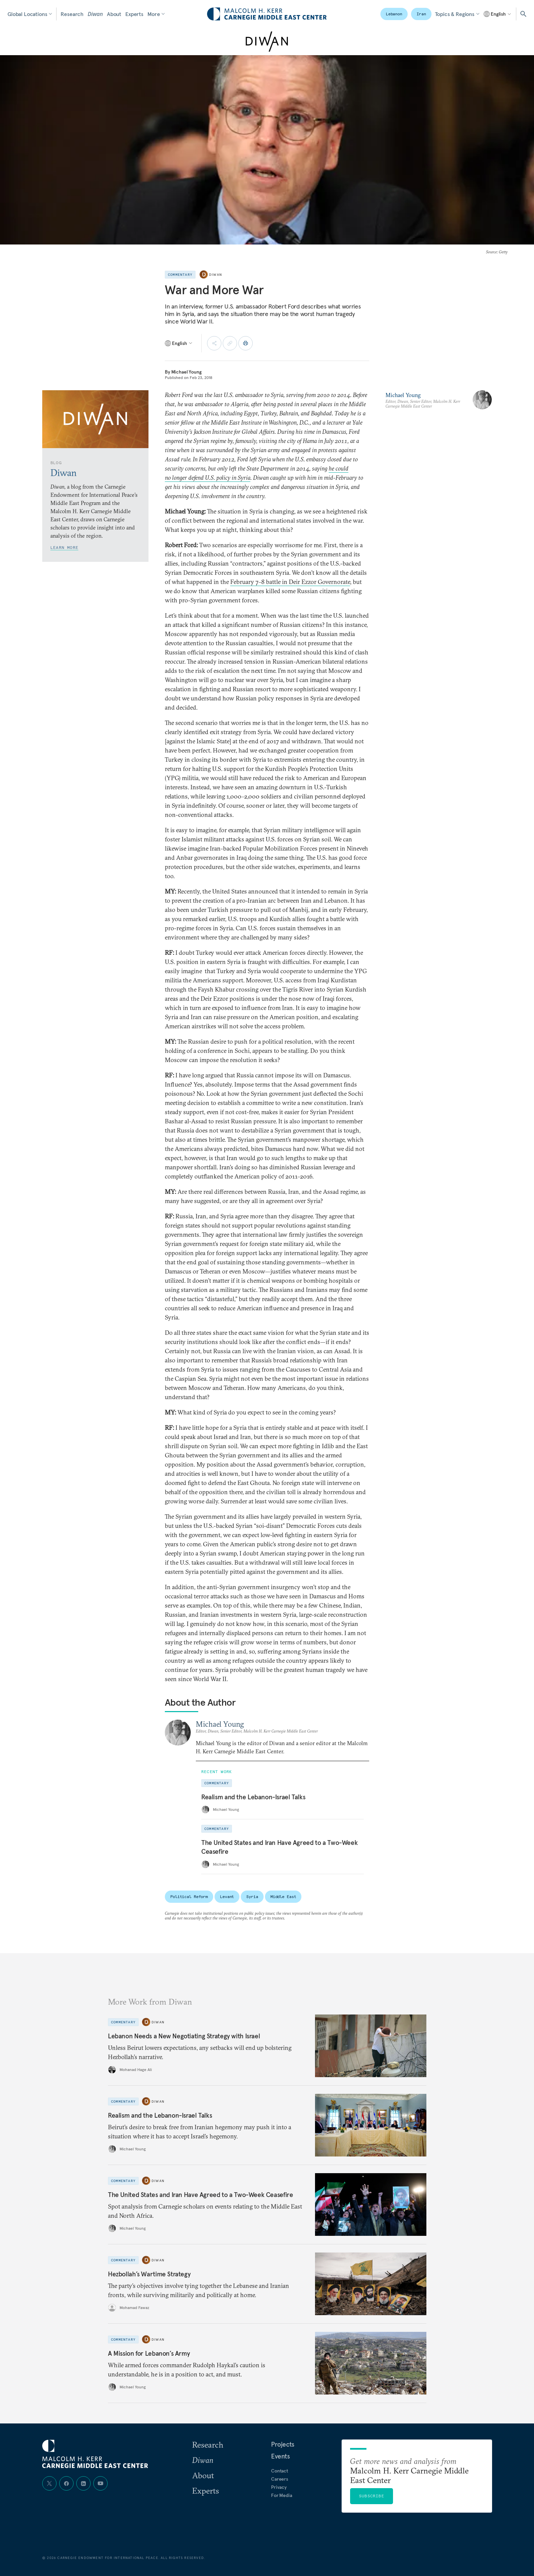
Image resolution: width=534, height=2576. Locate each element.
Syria (252, 1896)
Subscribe (371, 2495)
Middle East (283, 1896)
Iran (421, 13)
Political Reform (189, 1896)
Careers (279, 2479)
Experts (134, 14)
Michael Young (186, 372)
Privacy (279, 2487)
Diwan (95, 14)
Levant (227, 1896)
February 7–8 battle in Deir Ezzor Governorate (290, 582)
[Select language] (498, 14)
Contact (279, 2471)
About (114, 14)
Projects (282, 2444)
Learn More (64, 547)
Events (280, 2456)
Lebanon (394, 13)
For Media (281, 2495)
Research (72, 14)
